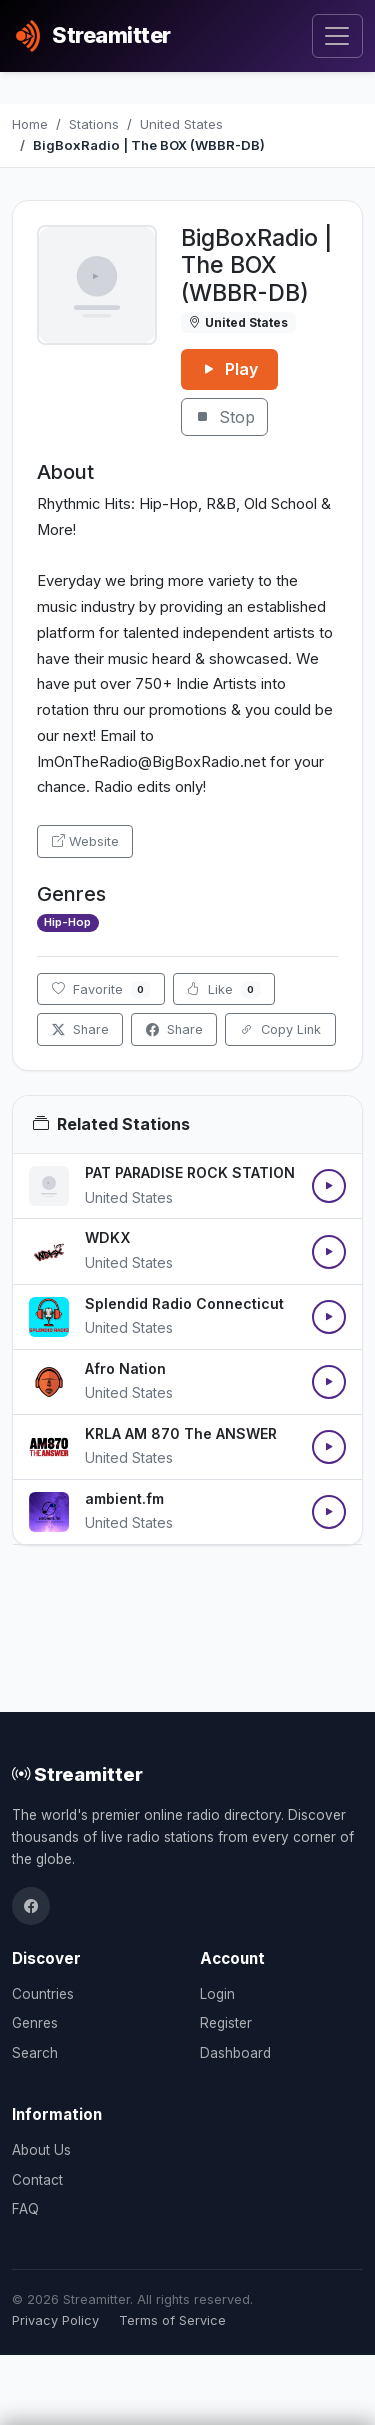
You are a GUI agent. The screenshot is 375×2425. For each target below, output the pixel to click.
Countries (43, 1994)
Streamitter (77, 1774)
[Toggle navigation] (337, 36)
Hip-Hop (67, 922)
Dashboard (235, 2053)
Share (80, 1029)
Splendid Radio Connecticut (184, 1303)
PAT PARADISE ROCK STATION (190, 1172)
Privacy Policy (55, 2320)
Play (229, 369)
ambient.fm (124, 1498)
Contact (37, 2180)
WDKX (107, 1237)
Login (217, 1994)
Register (226, 2023)
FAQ (25, 2209)
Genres (35, 2023)
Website (85, 841)
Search (35, 2053)
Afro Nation (125, 1368)
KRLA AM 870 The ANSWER (181, 1433)
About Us (41, 2150)
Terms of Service (172, 2320)
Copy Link (280, 1029)
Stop (224, 417)
